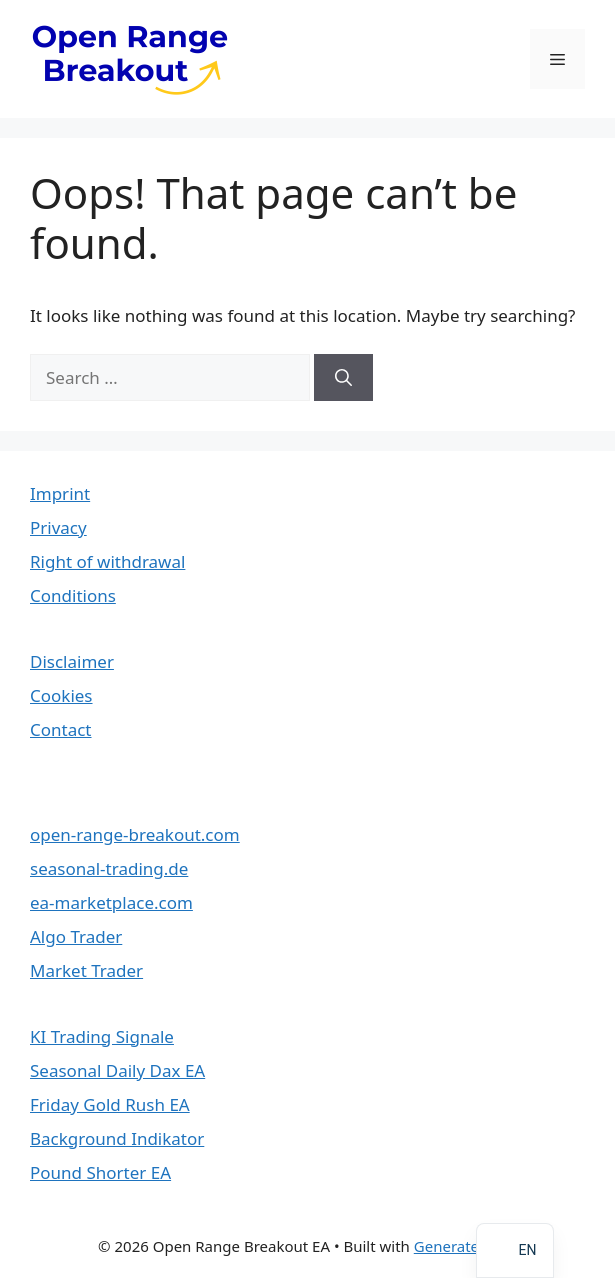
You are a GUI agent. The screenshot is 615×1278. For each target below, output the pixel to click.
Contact (61, 729)
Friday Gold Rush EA (110, 1104)
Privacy (58, 527)
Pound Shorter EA (100, 1172)
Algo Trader (76, 936)
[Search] (343, 378)
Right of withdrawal (107, 561)
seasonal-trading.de (109, 868)
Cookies (61, 695)
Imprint (60, 493)
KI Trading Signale (102, 1036)
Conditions (73, 595)
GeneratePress (465, 1246)
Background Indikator (117, 1138)
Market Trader (86, 970)
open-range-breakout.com (135, 834)
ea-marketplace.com (111, 902)
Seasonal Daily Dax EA (117, 1070)
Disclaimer (72, 661)
